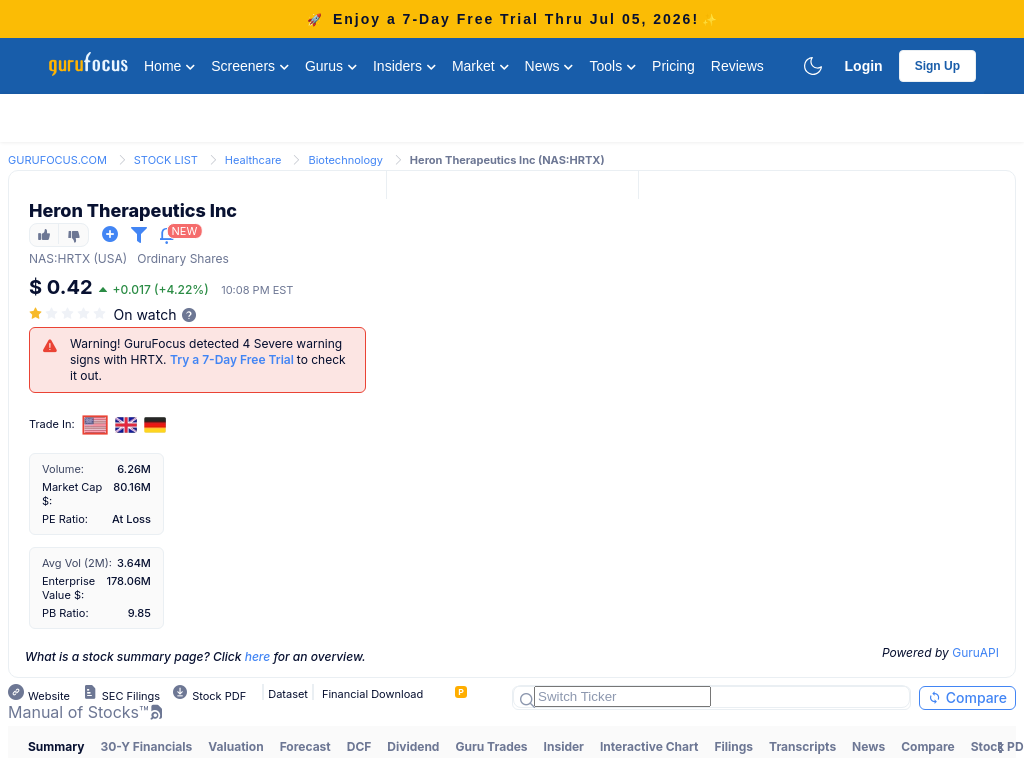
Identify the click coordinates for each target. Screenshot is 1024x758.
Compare (967, 697)
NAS (41, 258)
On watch (145, 314)
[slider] (69, 313)
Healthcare (253, 160)
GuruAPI (975, 652)
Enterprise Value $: (68, 588)
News (549, 66)
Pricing (673, 66)
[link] (57, 158)
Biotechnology (345, 160)
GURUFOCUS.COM (57, 160)
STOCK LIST (166, 160)
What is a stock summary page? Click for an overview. (195, 656)
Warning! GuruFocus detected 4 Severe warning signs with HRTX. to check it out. (208, 359)
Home (169, 66)
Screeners (250, 66)
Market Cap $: (72, 494)
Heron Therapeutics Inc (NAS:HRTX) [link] (507, 160)
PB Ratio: (65, 613)
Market (480, 66)
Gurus (331, 66)
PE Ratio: (65, 519)
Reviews (737, 66)
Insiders (404, 66)
